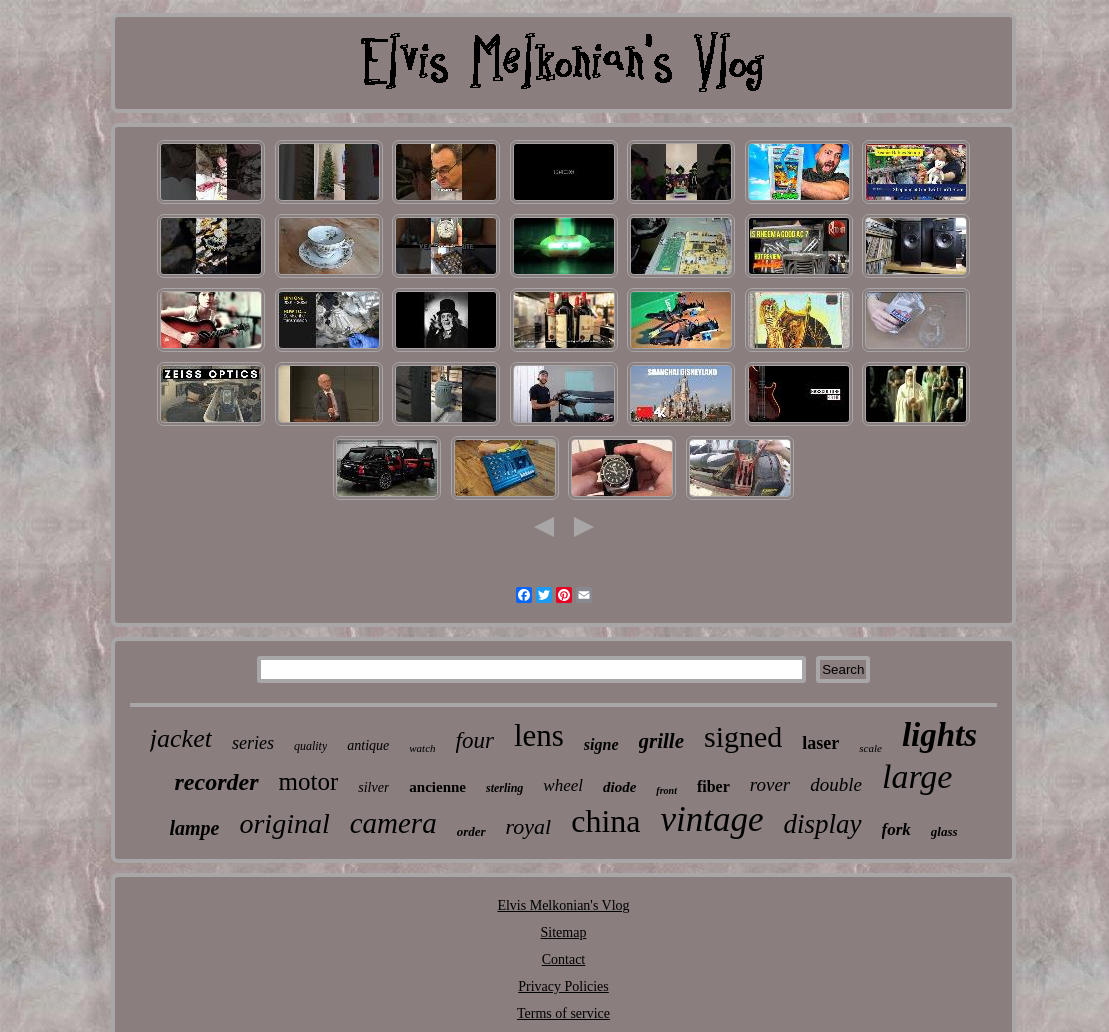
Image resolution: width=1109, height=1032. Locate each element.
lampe (194, 828)
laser (820, 743)
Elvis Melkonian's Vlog (563, 905)
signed (743, 736)
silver (373, 787)
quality (310, 746)
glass (944, 831)
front (666, 790)
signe (601, 744)
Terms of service (563, 1013)
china (605, 821)
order (471, 831)
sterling (504, 788)
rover (770, 784)
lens (539, 735)
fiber (713, 786)
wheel (563, 785)
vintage (711, 819)
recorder (217, 782)
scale (870, 748)
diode (619, 787)
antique (368, 745)
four (475, 740)
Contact (564, 959)
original (284, 823)
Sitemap (564, 932)
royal (529, 826)
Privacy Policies (563, 986)
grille (662, 741)
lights (939, 735)
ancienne (437, 787)
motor (309, 781)
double (836, 784)
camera (393, 823)
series (253, 743)
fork (896, 829)
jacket (181, 738)
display (823, 824)
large (917, 776)
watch (422, 748)
